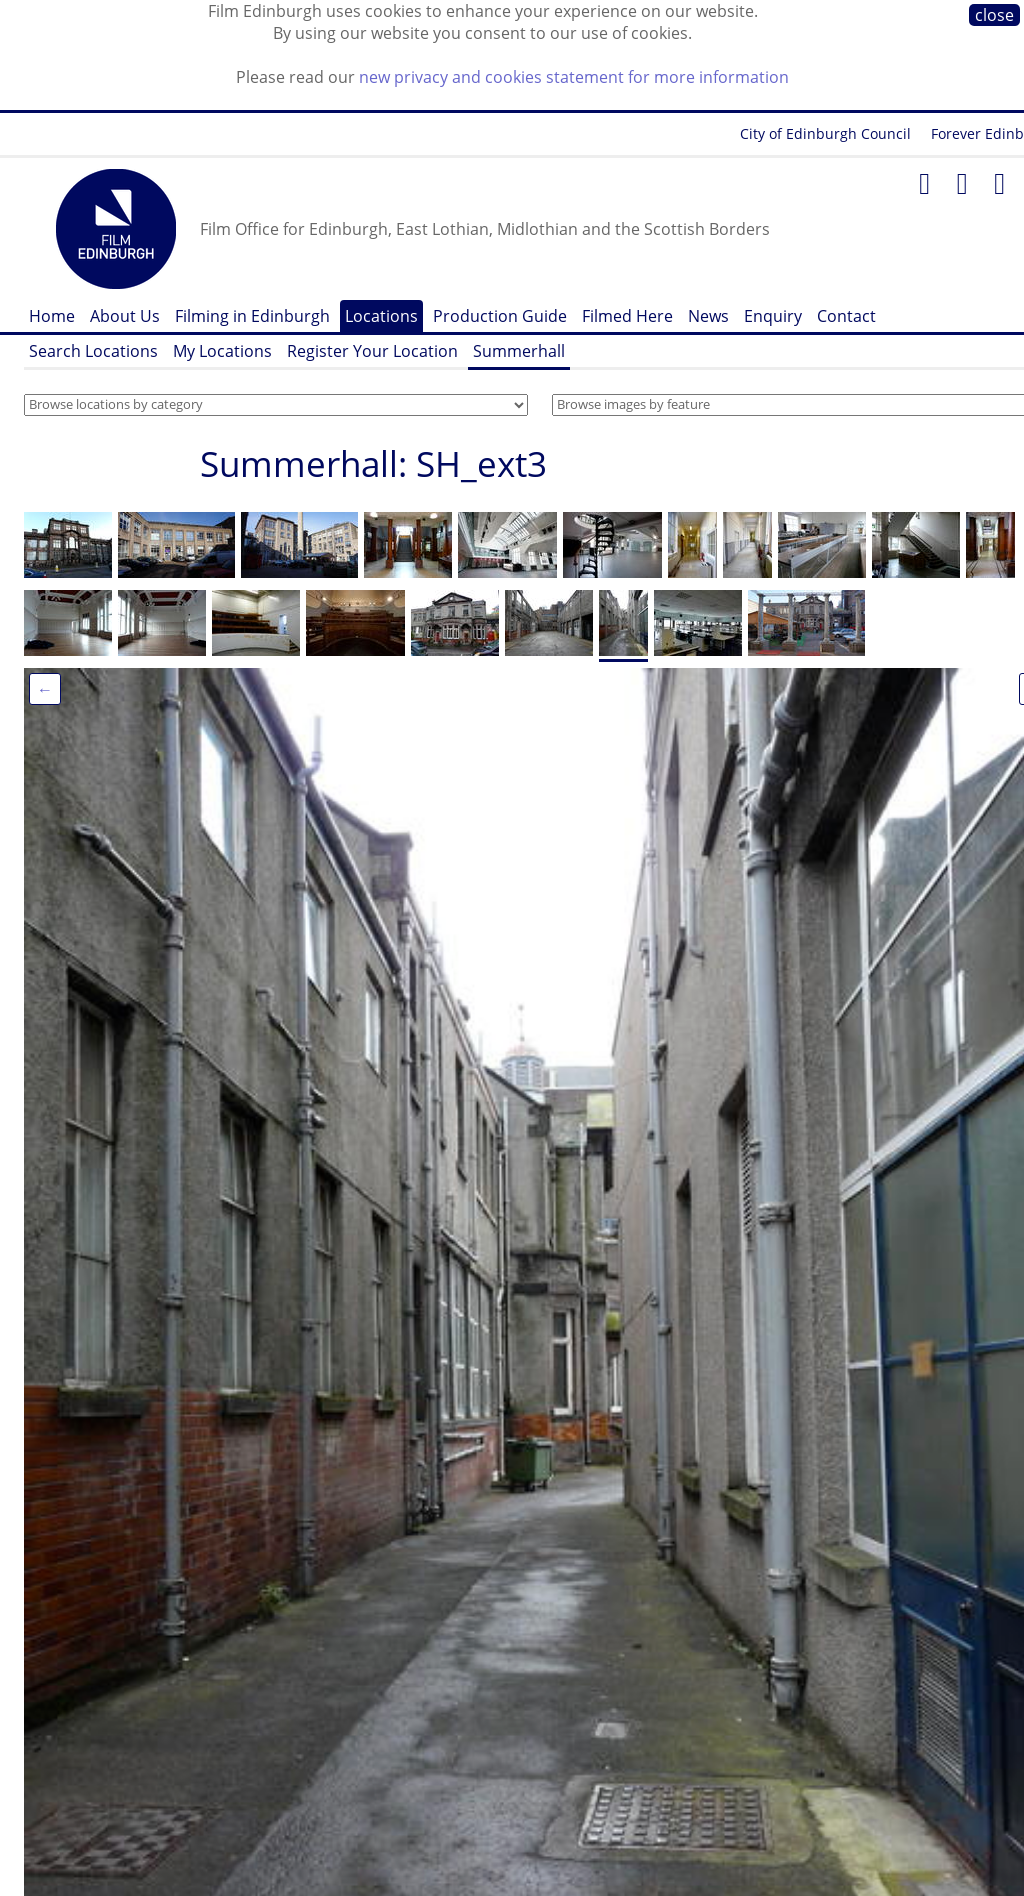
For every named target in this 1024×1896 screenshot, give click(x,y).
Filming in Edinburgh (252, 316)
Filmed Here (627, 316)
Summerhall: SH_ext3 (373, 463)
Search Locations (93, 351)
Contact (846, 316)
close (994, 15)
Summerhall (519, 351)
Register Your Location (372, 351)
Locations (381, 316)
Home (52, 316)
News (708, 316)
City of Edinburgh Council (825, 133)
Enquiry (773, 316)
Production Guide (500, 316)
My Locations (222, 351)
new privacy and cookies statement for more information (574, 77)
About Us (125, 316)
